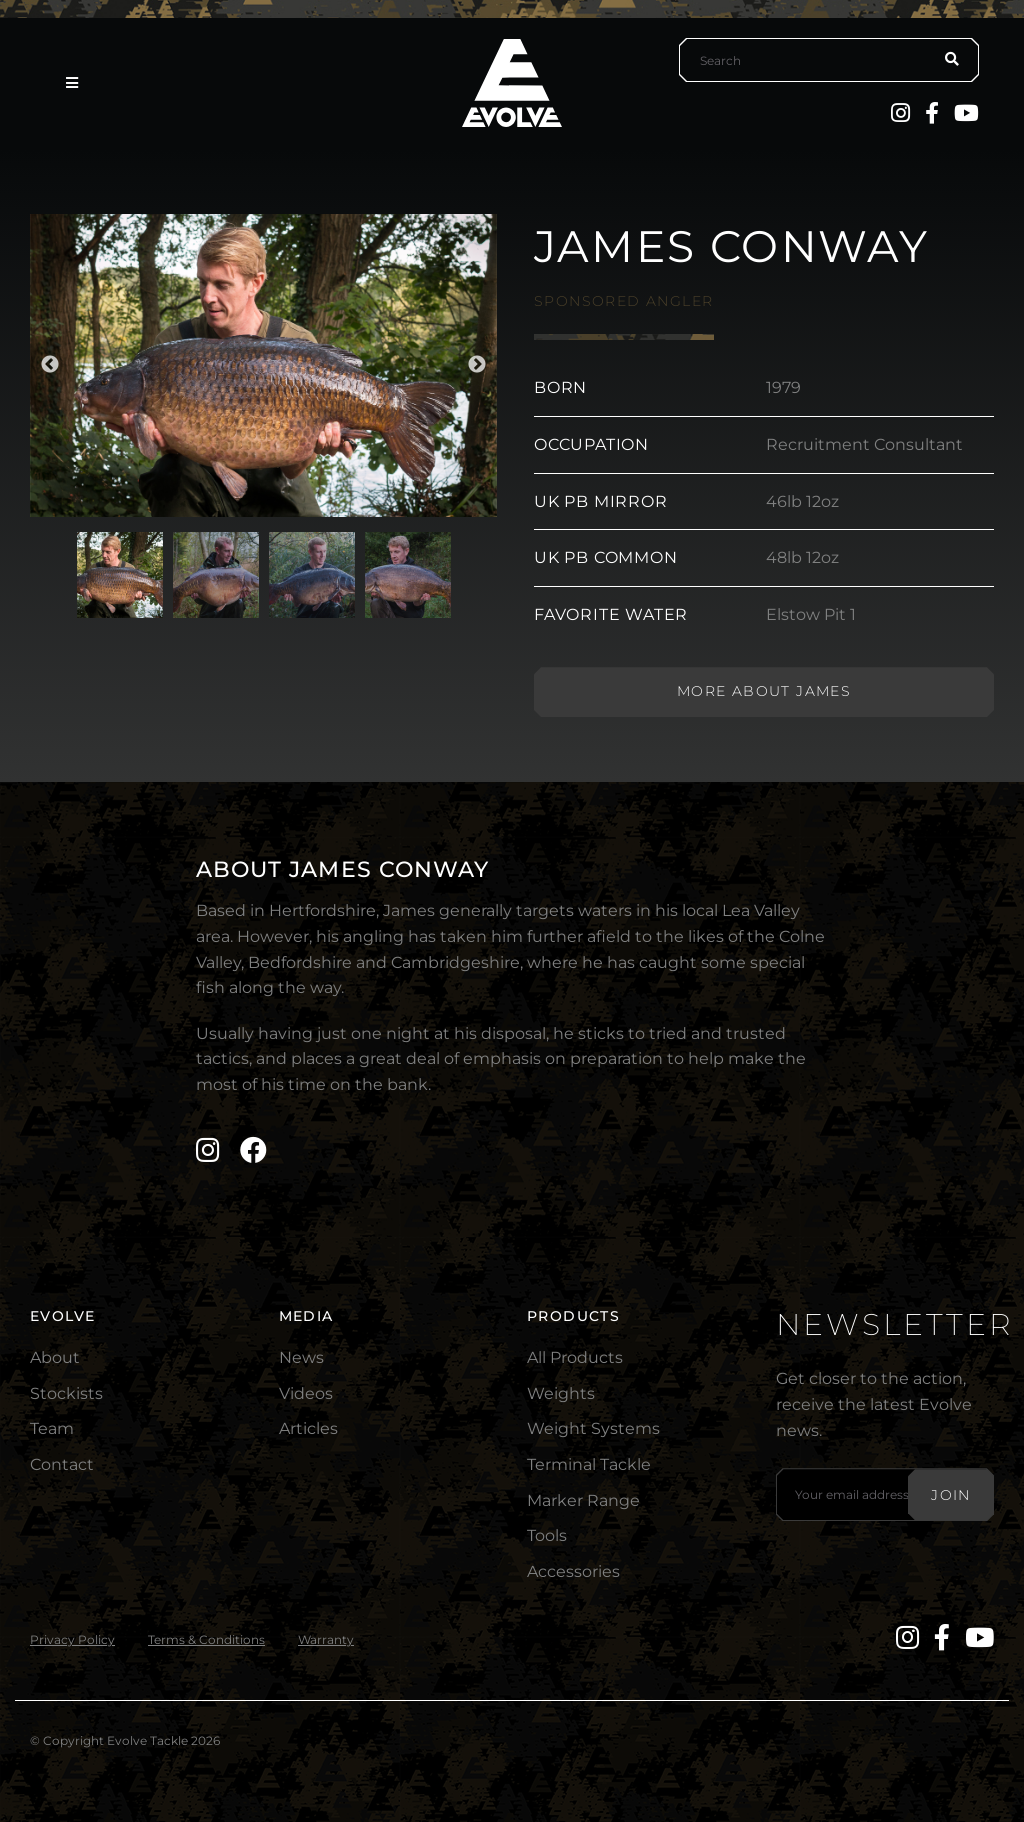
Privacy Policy (72, 1639)
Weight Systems (593, 1428)
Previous (50, 365)
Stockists (66, 1393)
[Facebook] (932, 113)
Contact (62, 1464)
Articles (308, 1428)
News (301, 1357)
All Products (575, 1357)
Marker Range (583, 1500)
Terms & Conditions (206, 1639)
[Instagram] (900, 113)
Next (477, 365)
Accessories (573, 1571)
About (55, 1357)
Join (951, 1495)
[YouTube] (966, 113)
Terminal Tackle (589, 1464)
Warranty (326, 1639)
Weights (561, 1393)
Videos (306, 1393)
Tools (547, 1535)
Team (52, 1428)
